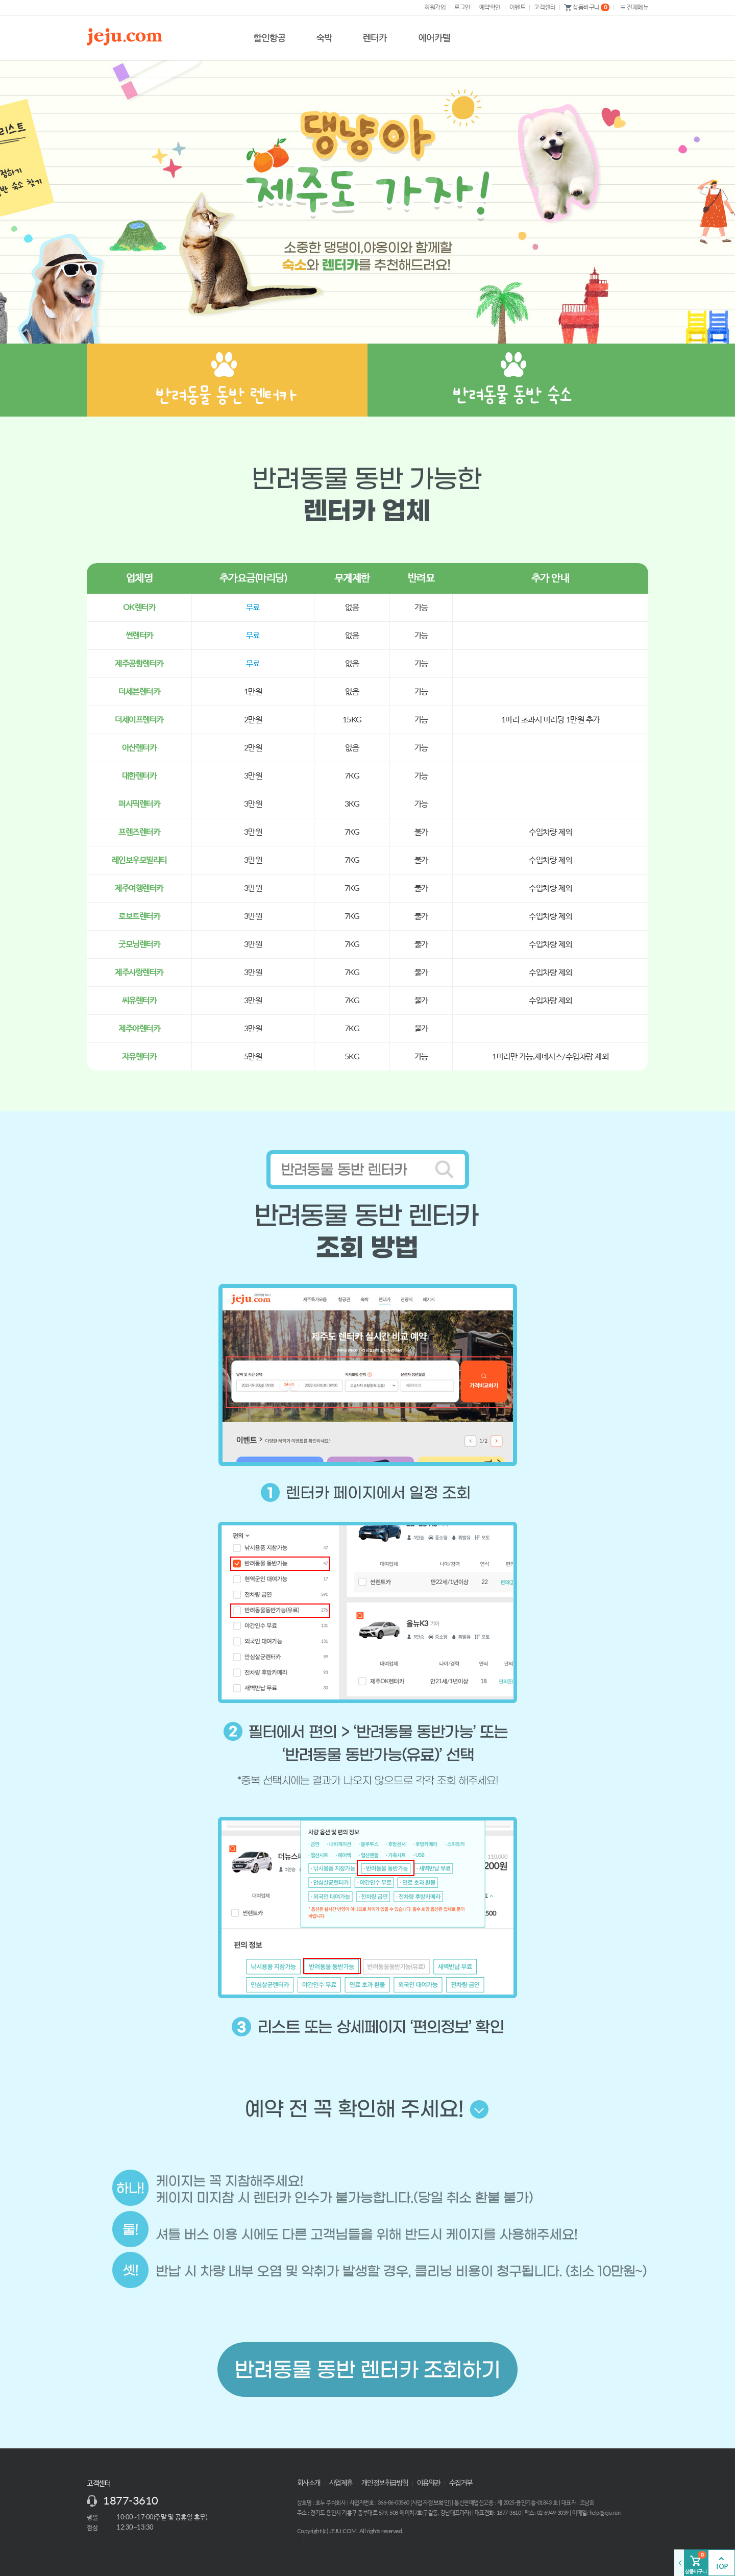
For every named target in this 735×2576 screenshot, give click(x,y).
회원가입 (435, 7)
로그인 (462, 7)
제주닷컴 (126, 36)
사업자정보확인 (431, 2502)
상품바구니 (586, 7)
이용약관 (428, 2483)
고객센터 (544, 7)
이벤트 (517, 7)
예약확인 (490, 7)
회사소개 (309, 2483)
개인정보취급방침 (384, 2483)
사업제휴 (341, 2483)
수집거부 (461, 2483)
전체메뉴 (633, 7)
